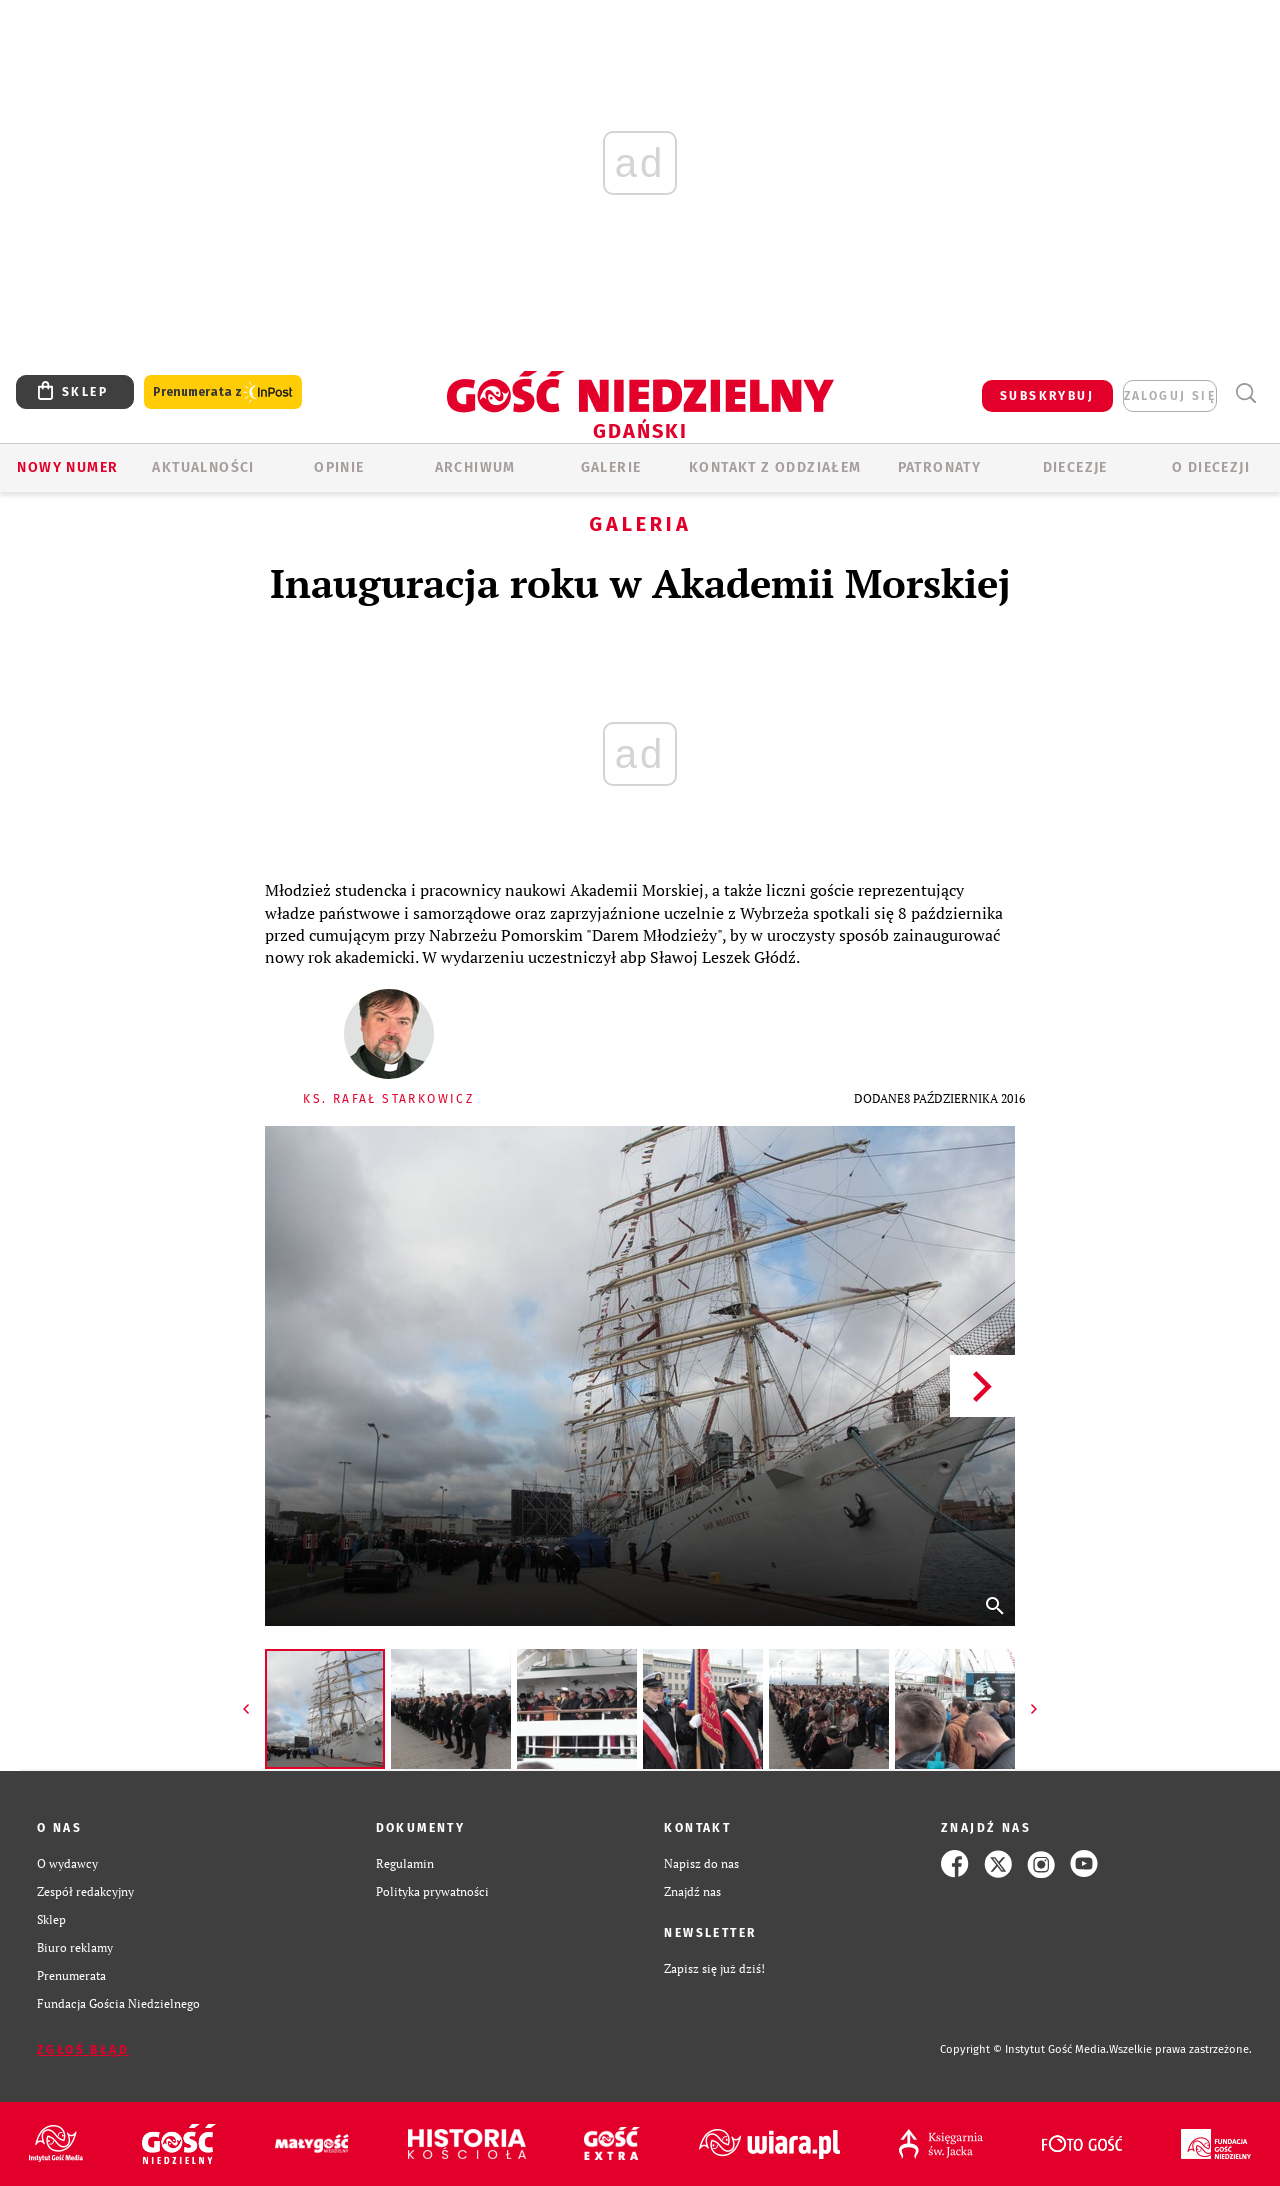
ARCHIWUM (475, 467)
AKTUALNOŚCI (203, 467)
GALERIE (611, 467)
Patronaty (940, 467)
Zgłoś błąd (83, 2050)
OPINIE (339, 467)
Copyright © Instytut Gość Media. (1024, 2049)
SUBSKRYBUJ (1047, 396)
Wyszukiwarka (1245, 393)
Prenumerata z (223, 392)
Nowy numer (67, 467)
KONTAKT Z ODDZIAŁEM (775, 467)
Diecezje (1075, 467)
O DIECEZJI (1211, 467)
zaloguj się (1170, 396)
